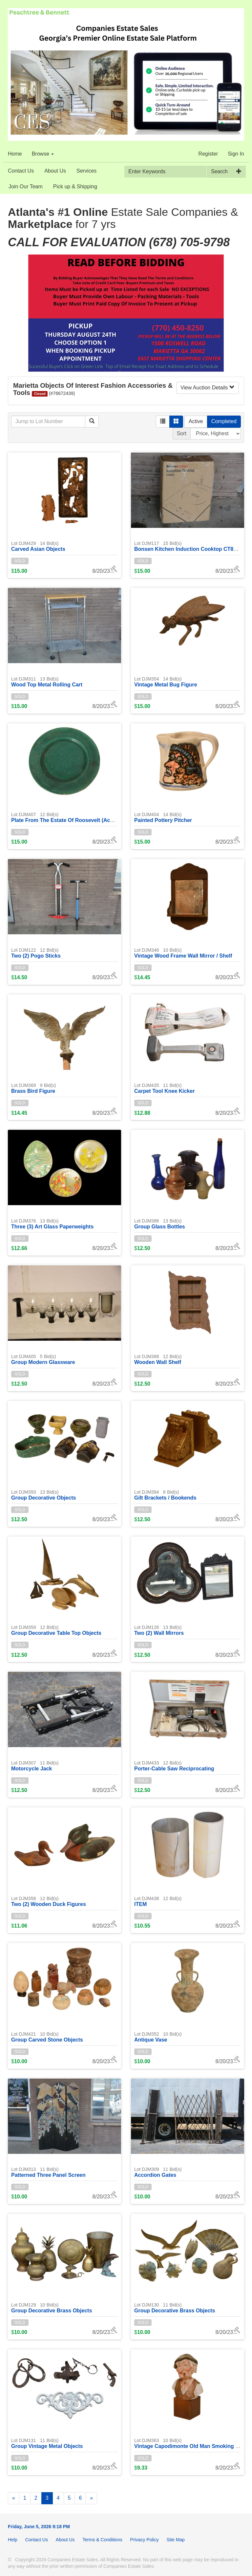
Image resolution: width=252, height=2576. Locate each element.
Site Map (176, 2539)
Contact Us (21, 171)
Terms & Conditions (102, 2539)
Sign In (236, 154)
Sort (181, 433)
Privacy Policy (144, 2539)
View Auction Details (207, 387)
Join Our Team (26, 186)
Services (86, 171)
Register (208, 154)
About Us (55, 171)
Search (219, 171)
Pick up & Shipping (75, 186)
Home (15, 154)
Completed (224, 421)
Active (196, 421)
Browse (43, 154)
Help (12, 2539)
